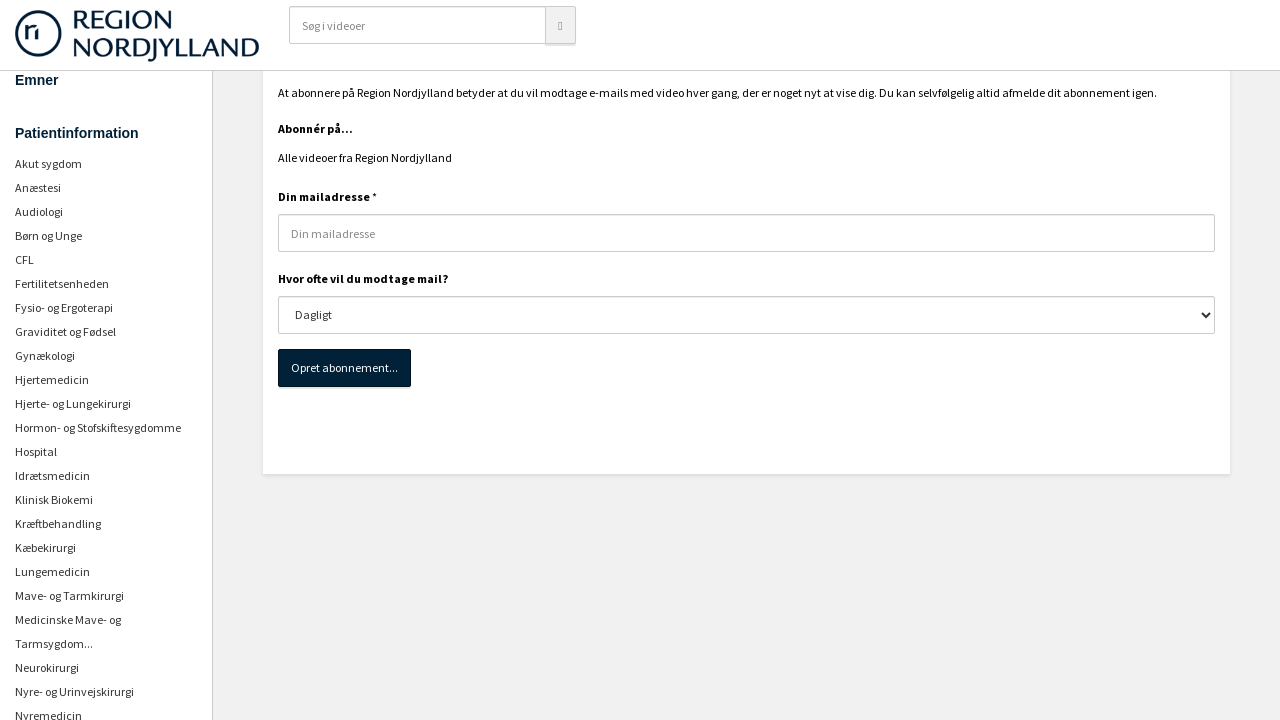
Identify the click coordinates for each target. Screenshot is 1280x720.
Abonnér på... (315, 128)
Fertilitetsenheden (62, 283)
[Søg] (560, 25)
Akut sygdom (48, 163)
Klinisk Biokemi (54, 499)
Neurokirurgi (47, 667)
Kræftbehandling (58, 523)
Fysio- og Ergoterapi (64, 307)
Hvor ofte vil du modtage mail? (363, 278)
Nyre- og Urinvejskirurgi (74, 691)
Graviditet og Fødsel (65, 331)
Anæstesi (38, 187)
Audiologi (39, 211)
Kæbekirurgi (45, 547)
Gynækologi (45, 355)
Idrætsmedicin (52, 475)
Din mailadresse (324, 196)
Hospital (36, 451)
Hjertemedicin (52, 379)
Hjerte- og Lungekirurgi (73, 403)
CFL (24, 259)
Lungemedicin (52, 571)
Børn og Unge (48, 235)
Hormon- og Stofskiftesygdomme (98, 427)
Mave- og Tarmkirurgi (69, 595)
